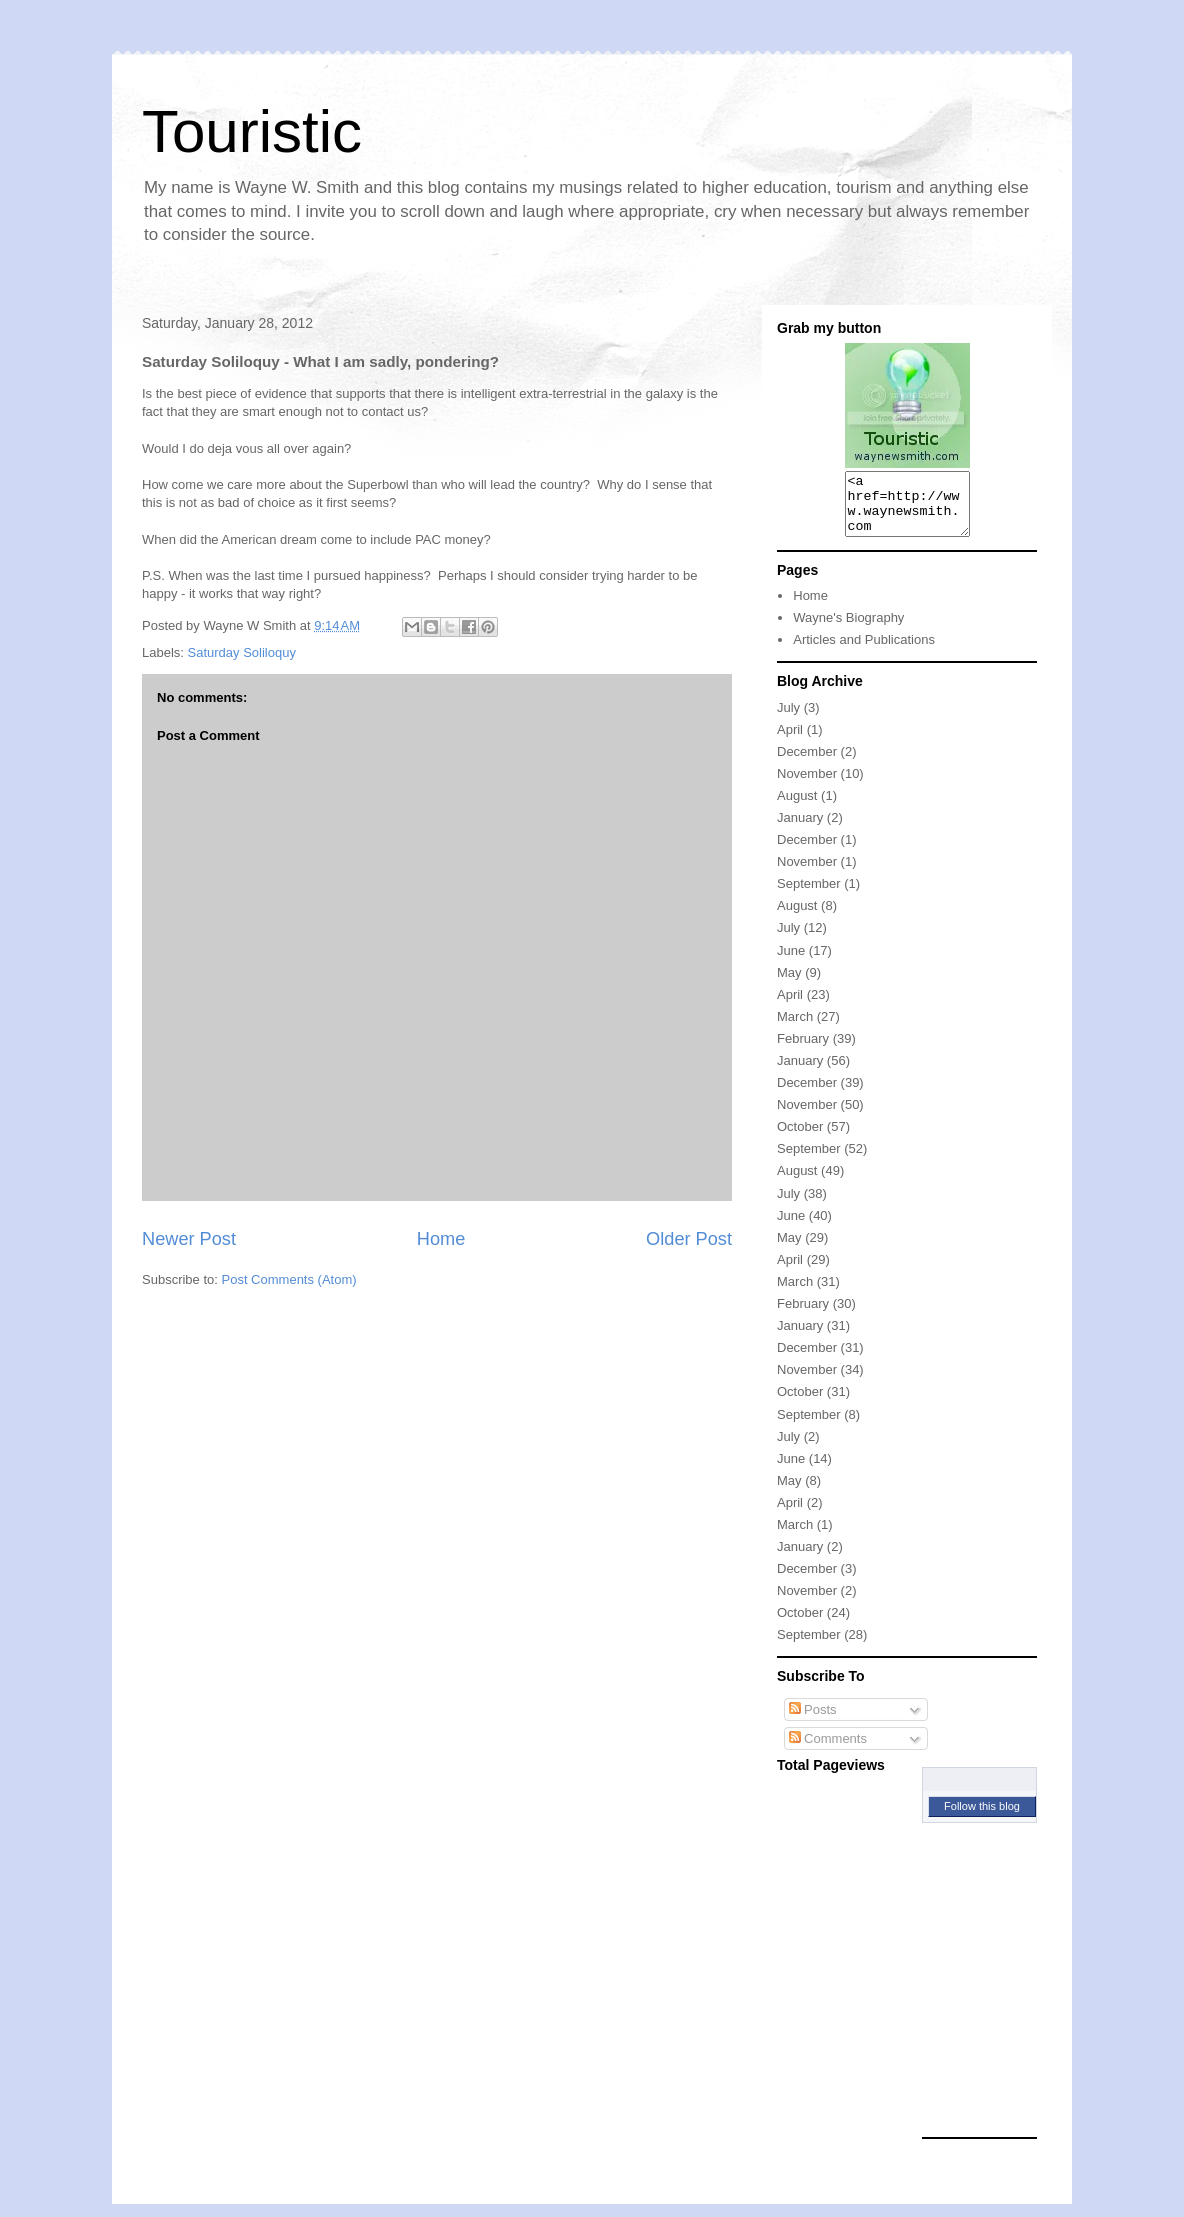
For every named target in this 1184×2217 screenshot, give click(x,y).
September (809, 895)
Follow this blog (982, 1818)
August (797, 807)
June (791, 962)
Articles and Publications (864, 651)
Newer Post (189, 1239)
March (795, 1028)
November (807, 785)
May (789, 984)
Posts (813, 1721)
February (803, 1050)
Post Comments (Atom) (289, 1279)
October (800, 1138)
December (807, 763)
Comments (828, 1750)
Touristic (252, 131)
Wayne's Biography (848, 629)
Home (441, 1239)
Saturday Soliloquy (242, 652)
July (788, 719)
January (800, 829)
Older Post (689, 1239)
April (790, 741)
